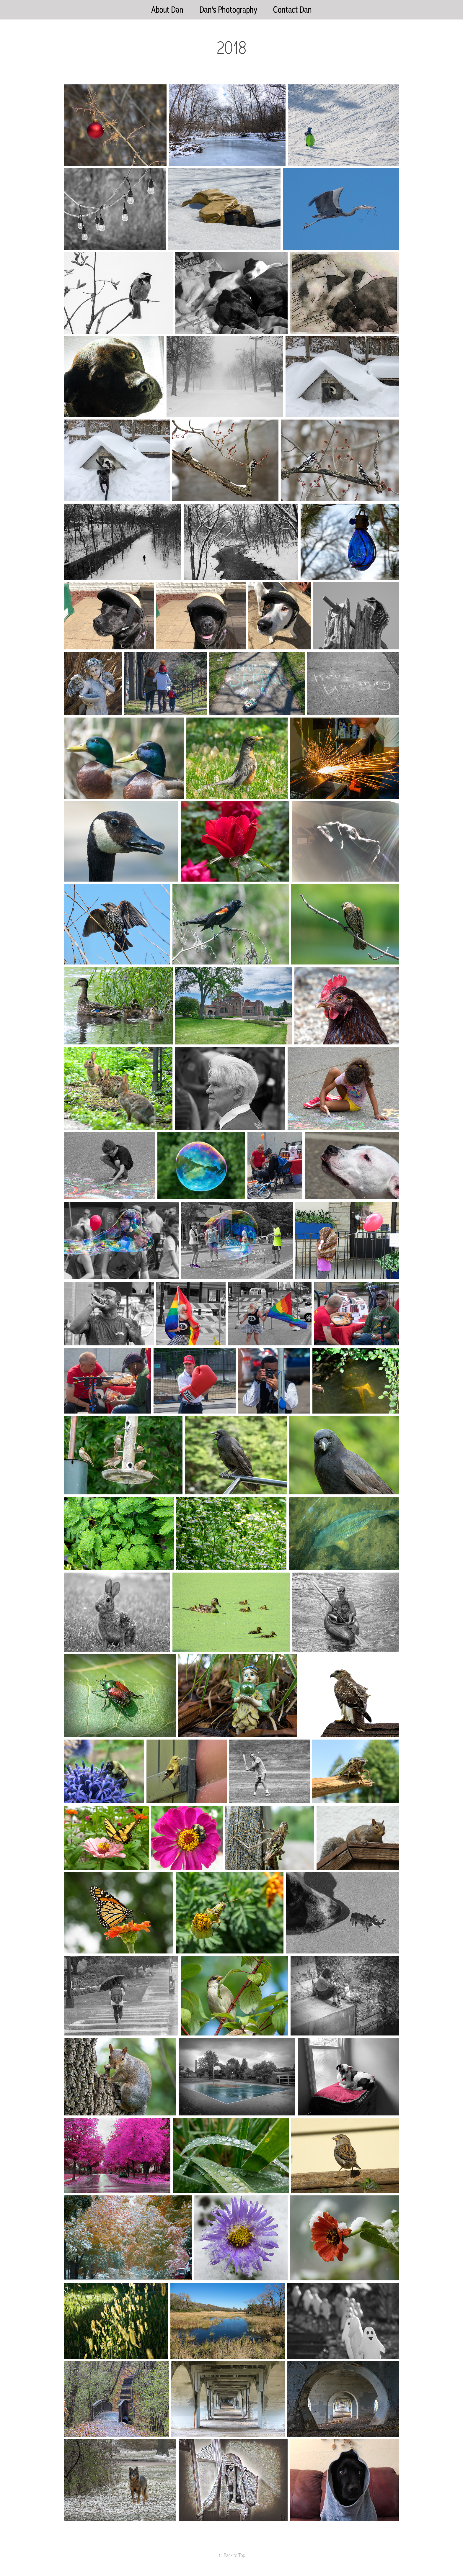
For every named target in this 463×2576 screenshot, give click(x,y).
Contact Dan (292, 9)
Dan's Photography (228, 9)
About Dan (167, 9)
